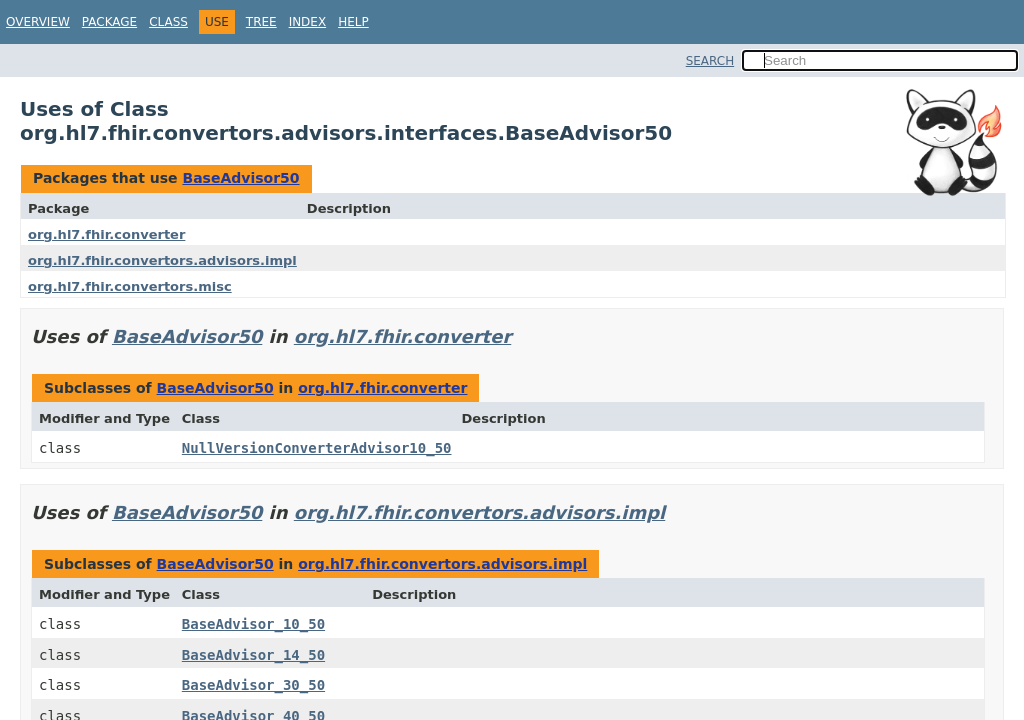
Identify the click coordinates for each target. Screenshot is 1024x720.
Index (308, 22)
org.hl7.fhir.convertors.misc (130, 286)
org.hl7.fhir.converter (106, 234)
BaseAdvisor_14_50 (253, 655)
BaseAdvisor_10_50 (253, 624)
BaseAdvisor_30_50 (253, 685)
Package (109, 22)
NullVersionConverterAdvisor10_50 (317, 448)
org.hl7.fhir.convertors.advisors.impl (162, 260)
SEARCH (710, 61)
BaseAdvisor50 (240, 178)
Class (168, 22)
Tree (261, 22)
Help (353, 22)
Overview (38, 22)
